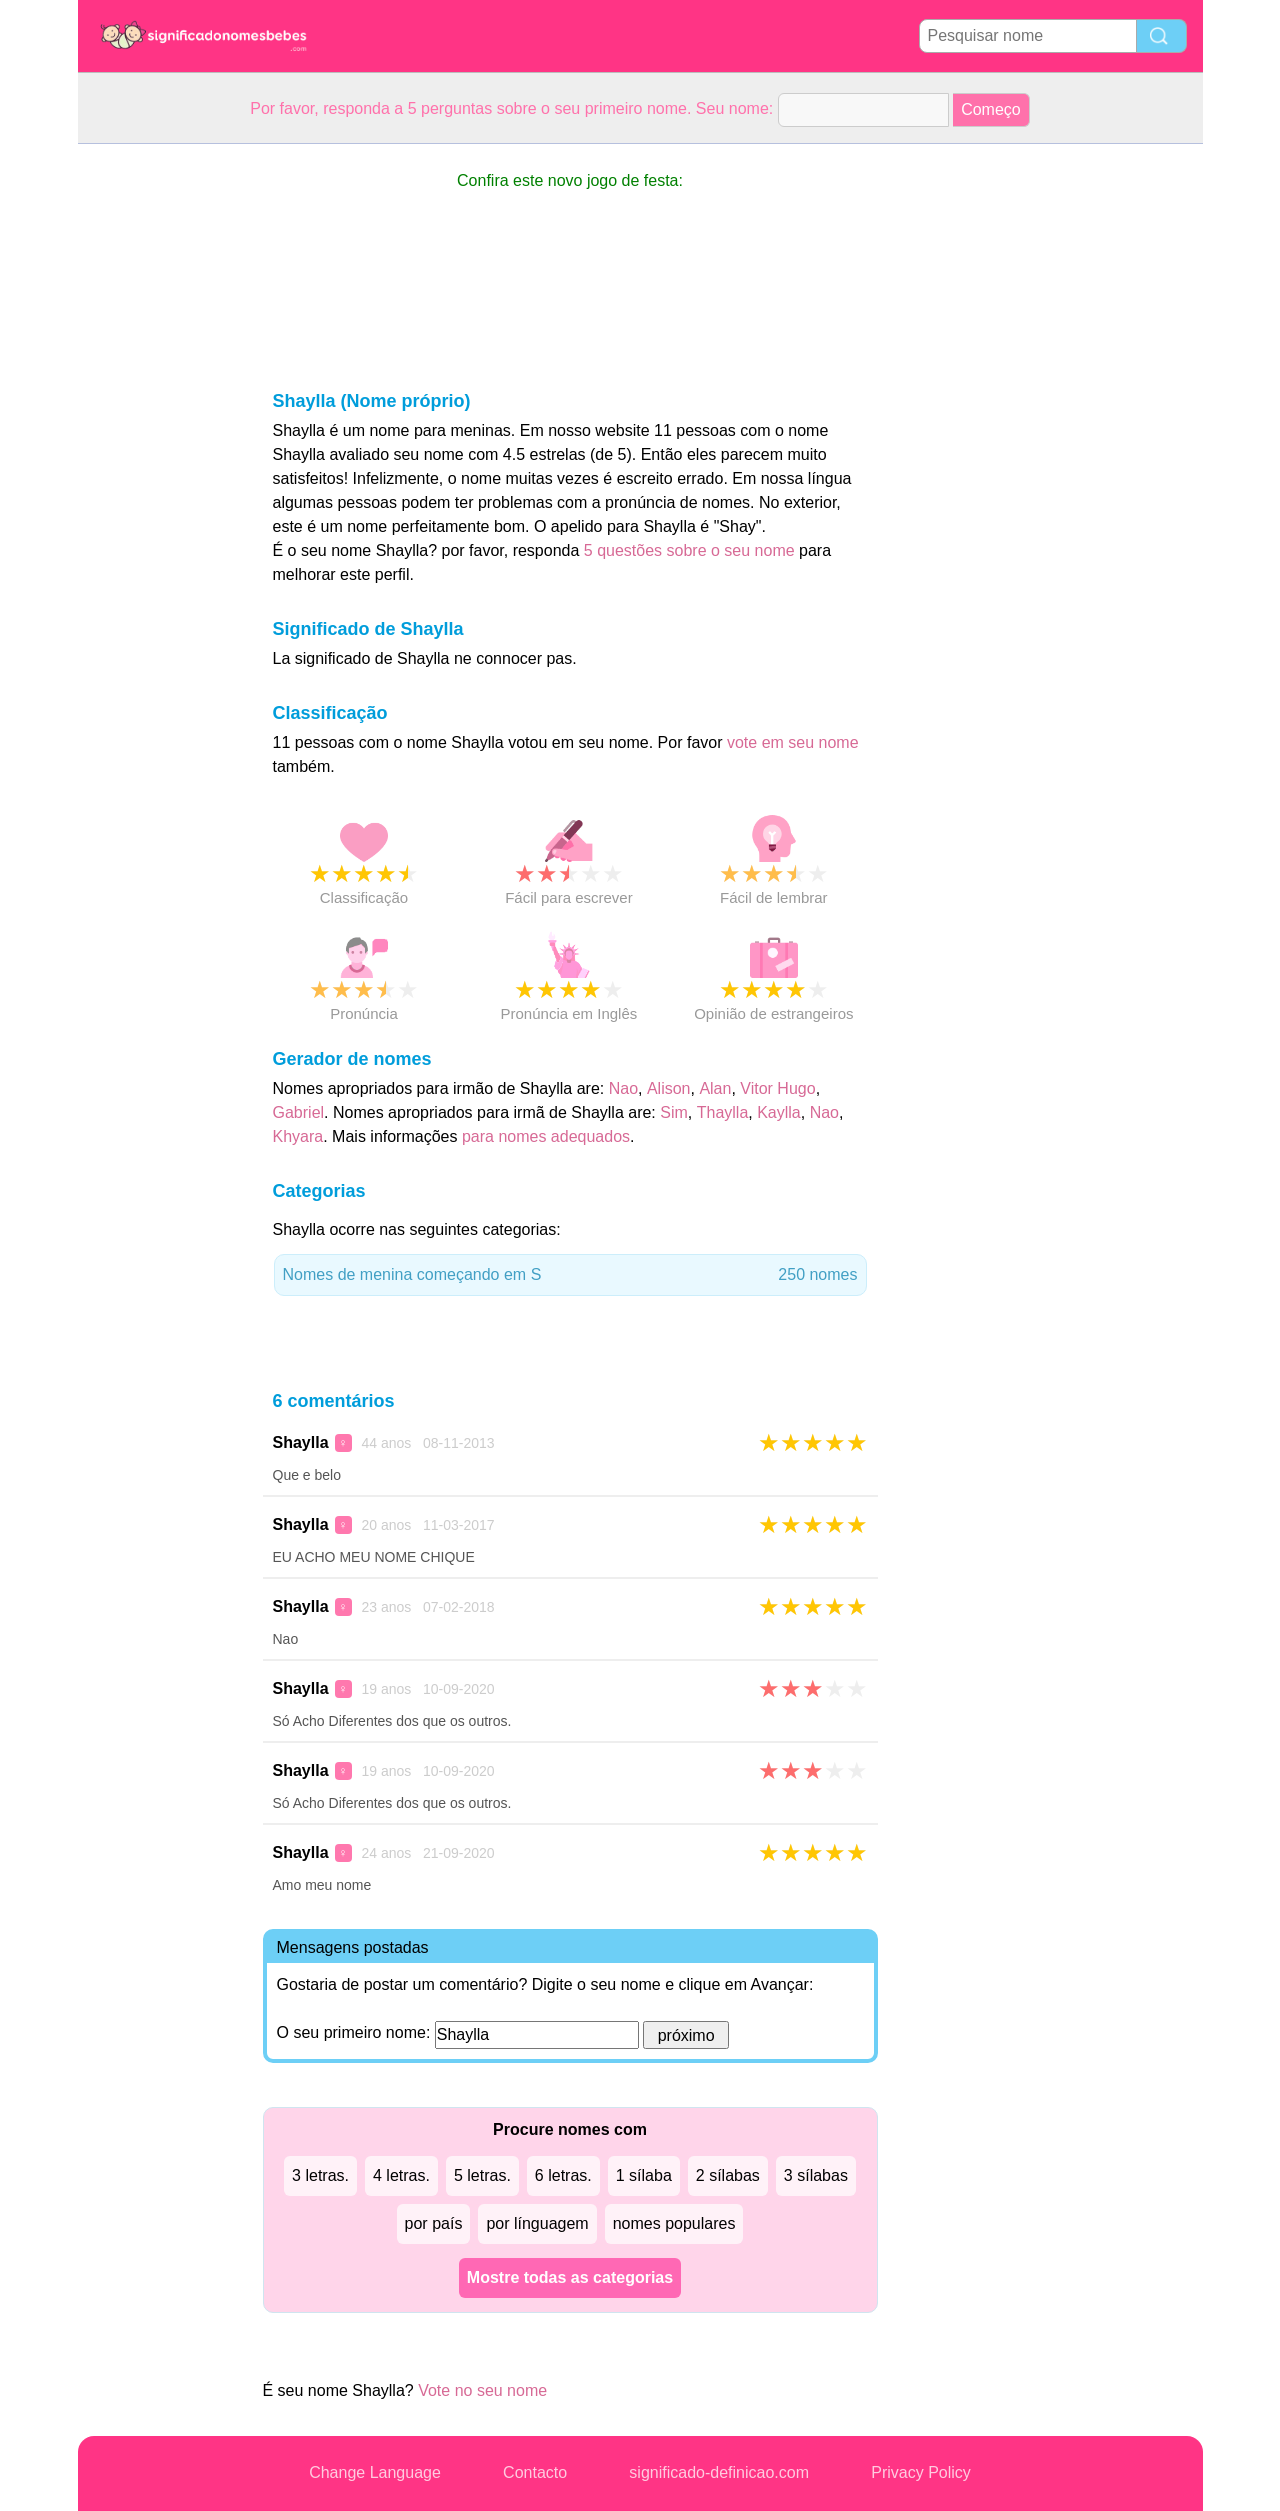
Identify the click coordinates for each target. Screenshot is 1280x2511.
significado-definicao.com (719, 2472)
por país (434, 2223)
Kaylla (779, 1112)
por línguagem (537, 2223)
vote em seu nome (793, 742)
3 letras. (320, 2175)
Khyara (298, 1136)
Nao (623, 1088)
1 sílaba (644, 2175)
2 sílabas (728, 2175)
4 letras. (401, 2175)
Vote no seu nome (482, 2390)
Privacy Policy (921, 2472)
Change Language (375, 2472)
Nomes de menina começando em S (570, 1275)
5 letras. (482, 2175)
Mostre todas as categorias (570, 2277)
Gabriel (299, 1112)
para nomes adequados (546, 1136)
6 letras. (563, 2175)
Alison (669, 1088)
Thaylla (723, 1112)
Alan (715, 1088)
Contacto (535, 2472)
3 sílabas (816, 2175)
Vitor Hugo (777, 1088)
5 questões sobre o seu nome (689, 550)
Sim (674, 1112)
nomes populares (674, 2223)
